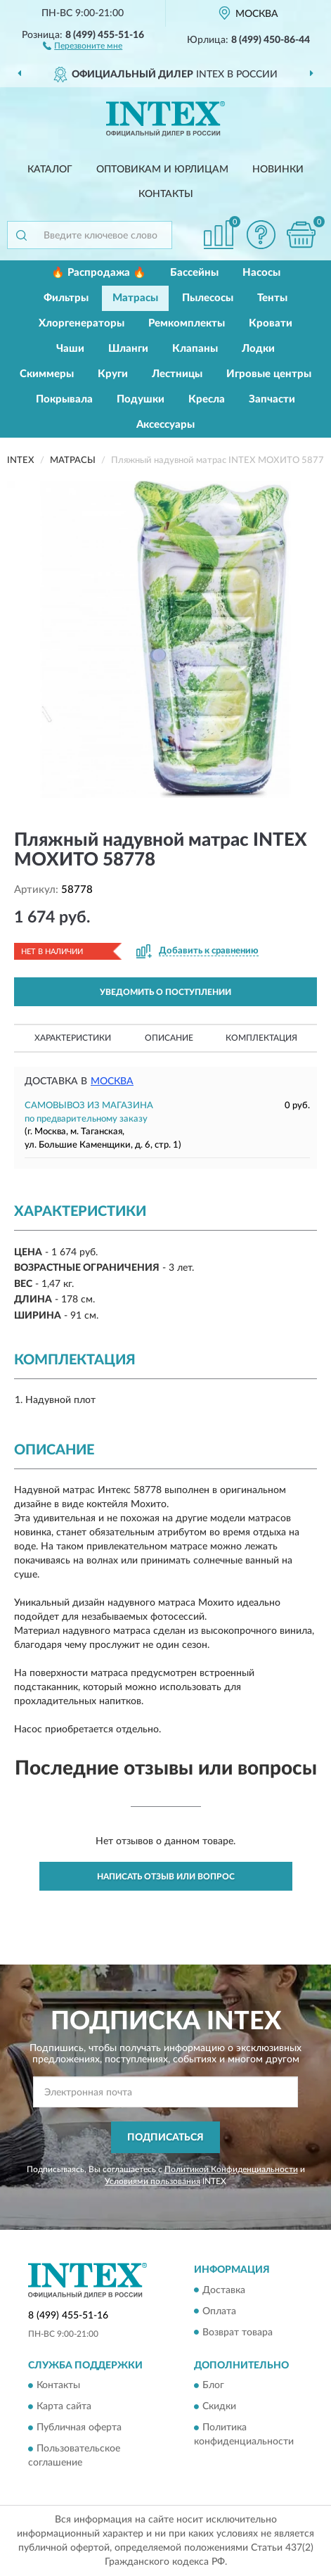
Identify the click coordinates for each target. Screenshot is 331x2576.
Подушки (140, 399)
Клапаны (195, 348)
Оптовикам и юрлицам (162, 170)
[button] (82, 45)
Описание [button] (169, 1038)
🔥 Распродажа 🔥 (98, 272)
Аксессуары (165, 424)
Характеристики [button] (72, 1038)
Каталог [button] (49, 170)
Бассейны (194, 272)
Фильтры (66, 298)
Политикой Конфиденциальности (231, 2169)
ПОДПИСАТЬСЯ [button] (165, 2138)
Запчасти (272, 399)
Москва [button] (112, 1081)
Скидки (219, 2406)
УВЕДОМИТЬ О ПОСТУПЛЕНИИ (165, 992)
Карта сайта (64, 2406)
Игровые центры (268, 374)
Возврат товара (237, 2332)
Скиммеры (47, 374)
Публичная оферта (79, 2427)
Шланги (128, 348)
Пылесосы (207, 298)
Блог (213, 2385)
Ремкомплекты (186, 323)
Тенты (272, 298)
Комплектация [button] (261, 1038)
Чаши (70, 348)
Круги (113, 374)
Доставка (223, 2290)
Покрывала (64, 399)
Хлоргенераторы (81, 323)
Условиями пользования (152, 2181)
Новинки (278, 170)
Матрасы (135, 298)
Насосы (261, 272)
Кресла (206, 399)
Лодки (258, 348)
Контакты (165, 194)
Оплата (219, 2311)
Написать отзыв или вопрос (166, 1876)
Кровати (270, 323)
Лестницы (177, 374)
